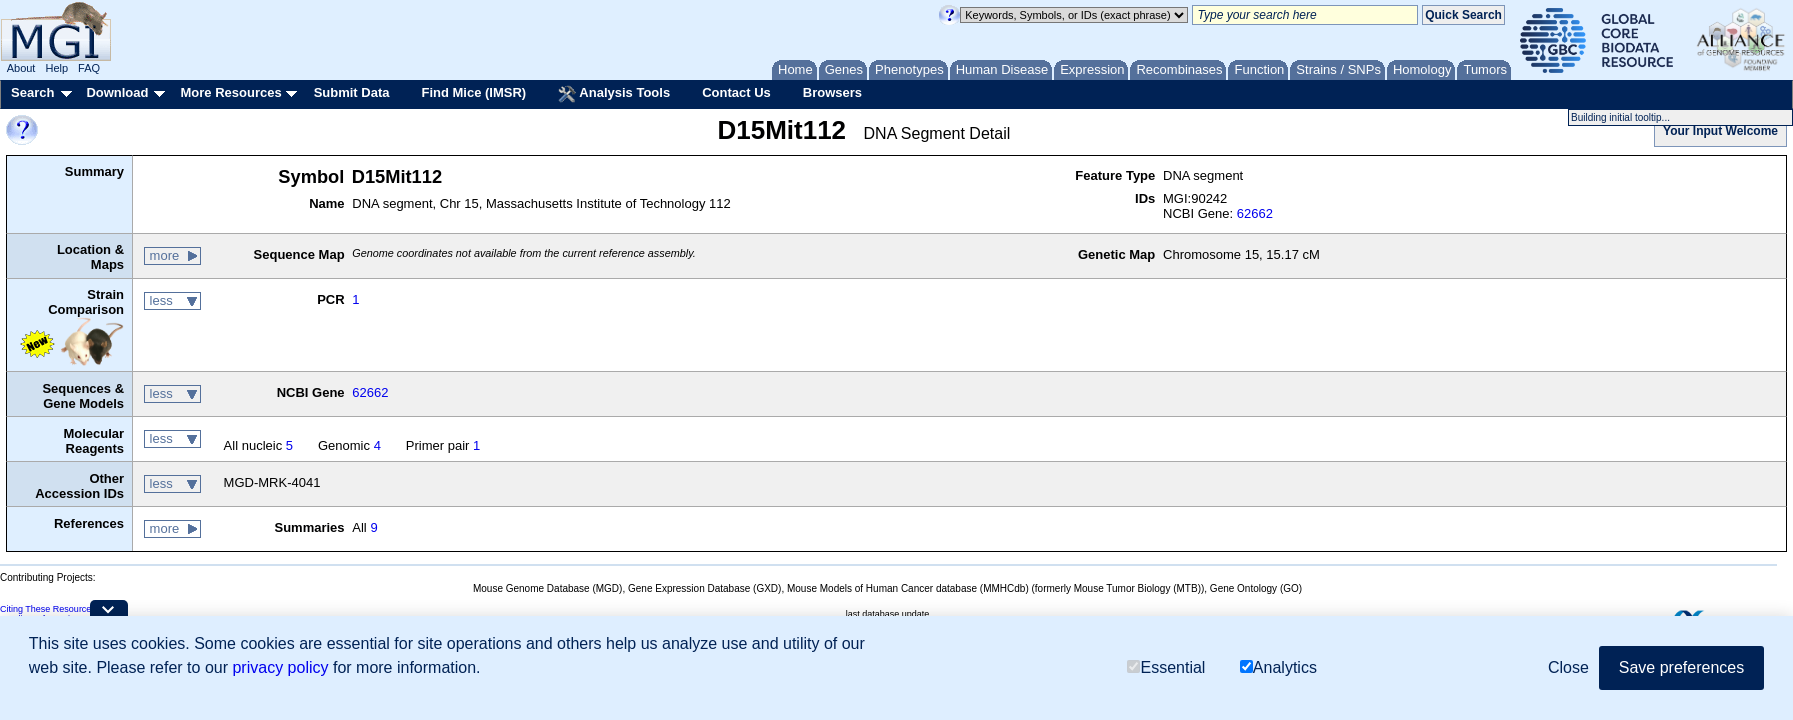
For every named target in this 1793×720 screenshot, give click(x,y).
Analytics (1278, 667)
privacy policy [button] (280, 667)
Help (56, 68)
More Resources (230, 92)
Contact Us (736, 92)
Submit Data (352, 92)
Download (117, 92)
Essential (1166, 667)
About (21, 68)
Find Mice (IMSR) (473, 92)
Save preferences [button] (1681, 667)
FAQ (89, 68)
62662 (1255, 213)
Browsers (832, 92)
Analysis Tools (614, 94)
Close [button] (1568, 667)
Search (32, 92)
